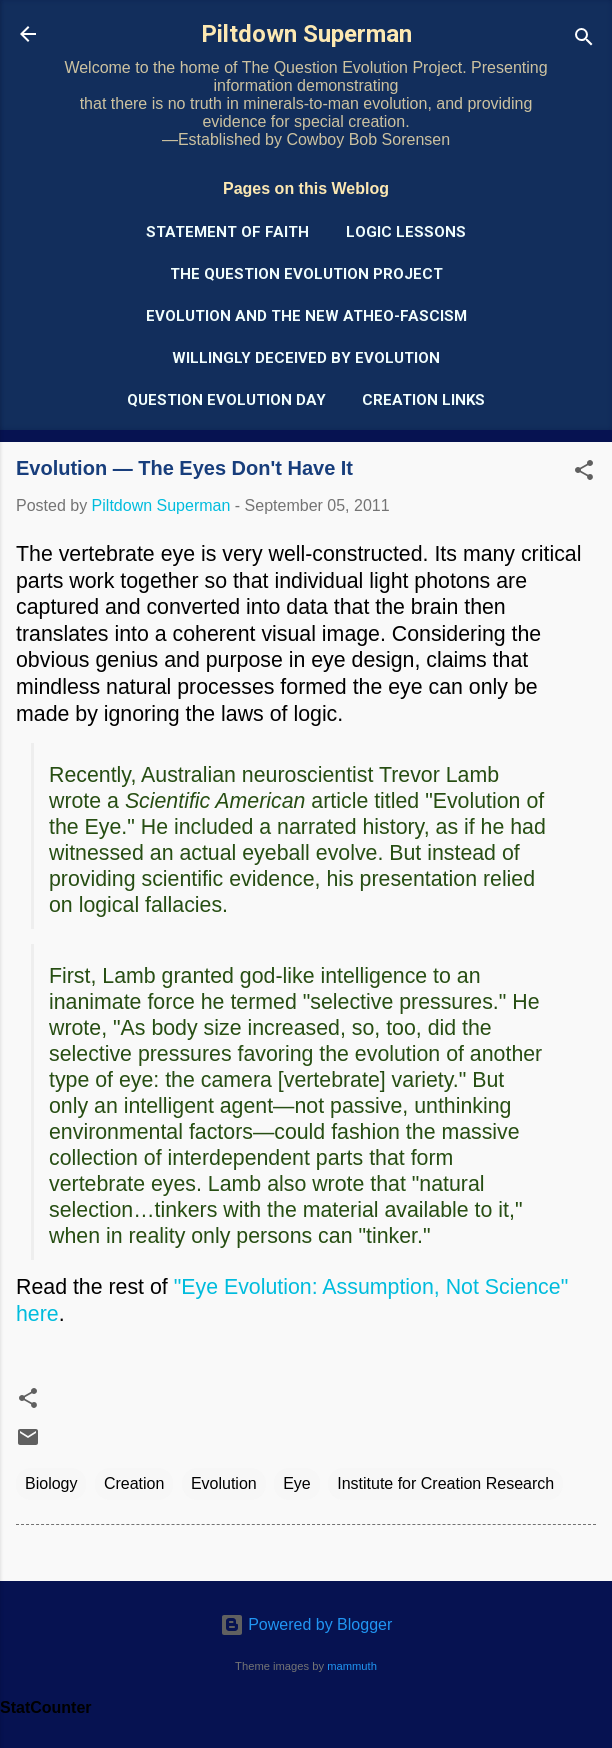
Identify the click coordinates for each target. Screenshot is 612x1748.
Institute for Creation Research (445, 1483)
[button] (584, 473)
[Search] (584, 40)
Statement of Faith (227, 232)
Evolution (224, 1483)
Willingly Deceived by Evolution (306, 358)
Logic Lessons (406, 232)
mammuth (352, 1666)
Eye (297, 1483)
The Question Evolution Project (306, 274)
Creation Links (423, 400)
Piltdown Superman (306, 34)
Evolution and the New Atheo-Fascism (306, 316)
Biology (51, 1483)
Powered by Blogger (306, 1624)
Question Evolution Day (226, 400)
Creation (134, 1483)
